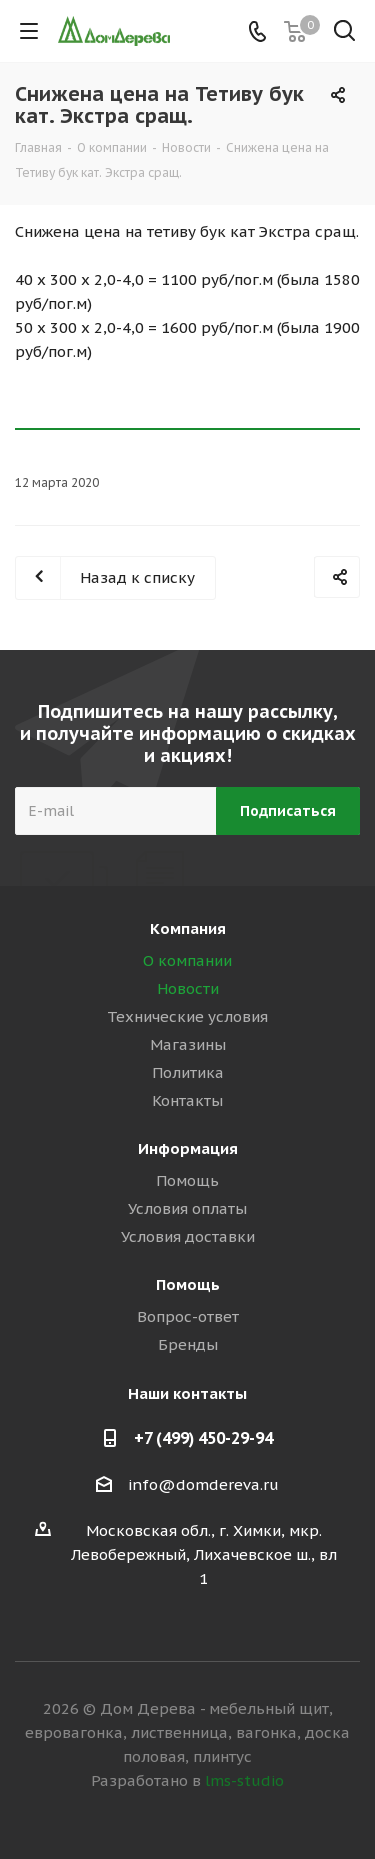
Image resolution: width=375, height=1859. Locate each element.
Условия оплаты (187, 1208)
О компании (187, 960)
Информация (188, 1148)
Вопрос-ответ (188, 1316)
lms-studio (244, 1780)
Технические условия (187, 1016)
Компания (188, 928)
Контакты (187, 1100)
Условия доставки (188, 1236)
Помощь (187, 1180)
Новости (188, 988)
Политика (188, 1072)
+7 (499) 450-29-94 (203, 1438)
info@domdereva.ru (203, 1484)
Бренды (188, 1344)
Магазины (188, 1044)
